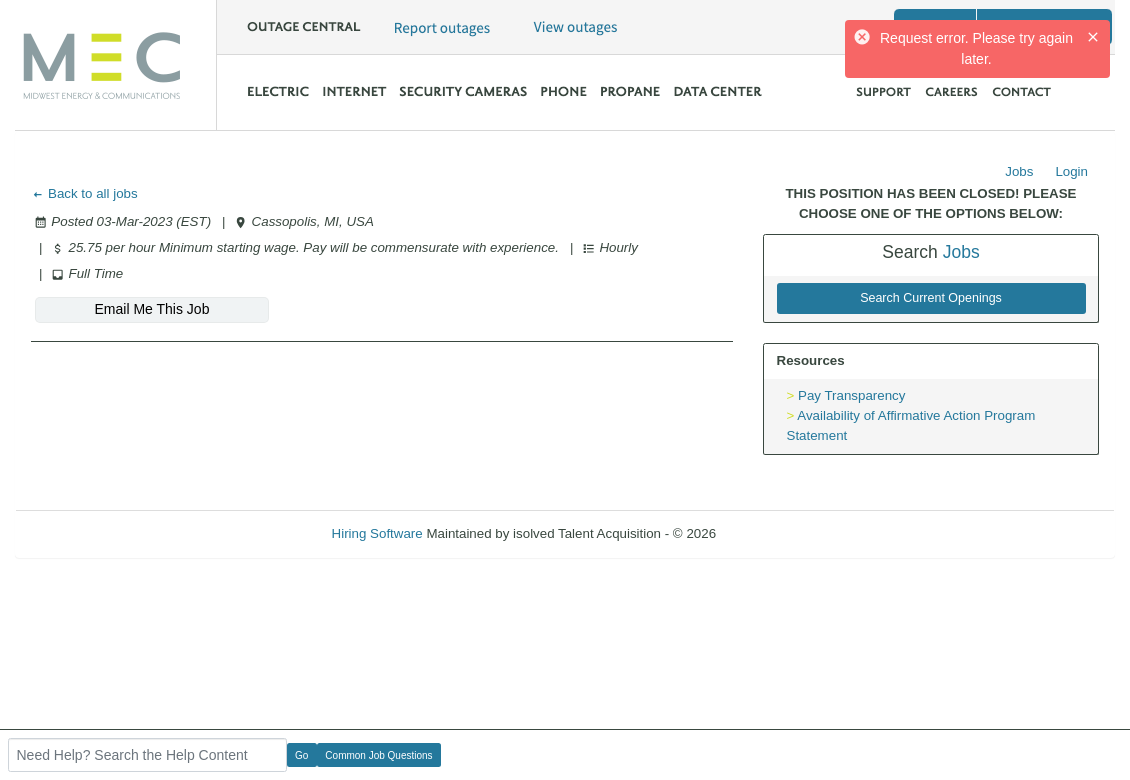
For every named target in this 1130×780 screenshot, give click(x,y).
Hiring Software (377, 533)
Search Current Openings (931, 298)
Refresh (775, 533)
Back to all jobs (84, 193)
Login (1071, 171)
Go (301, 755)
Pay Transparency (851, 395)
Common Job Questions (378, 755)
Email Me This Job (152, 309)
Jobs (1019, 171)
